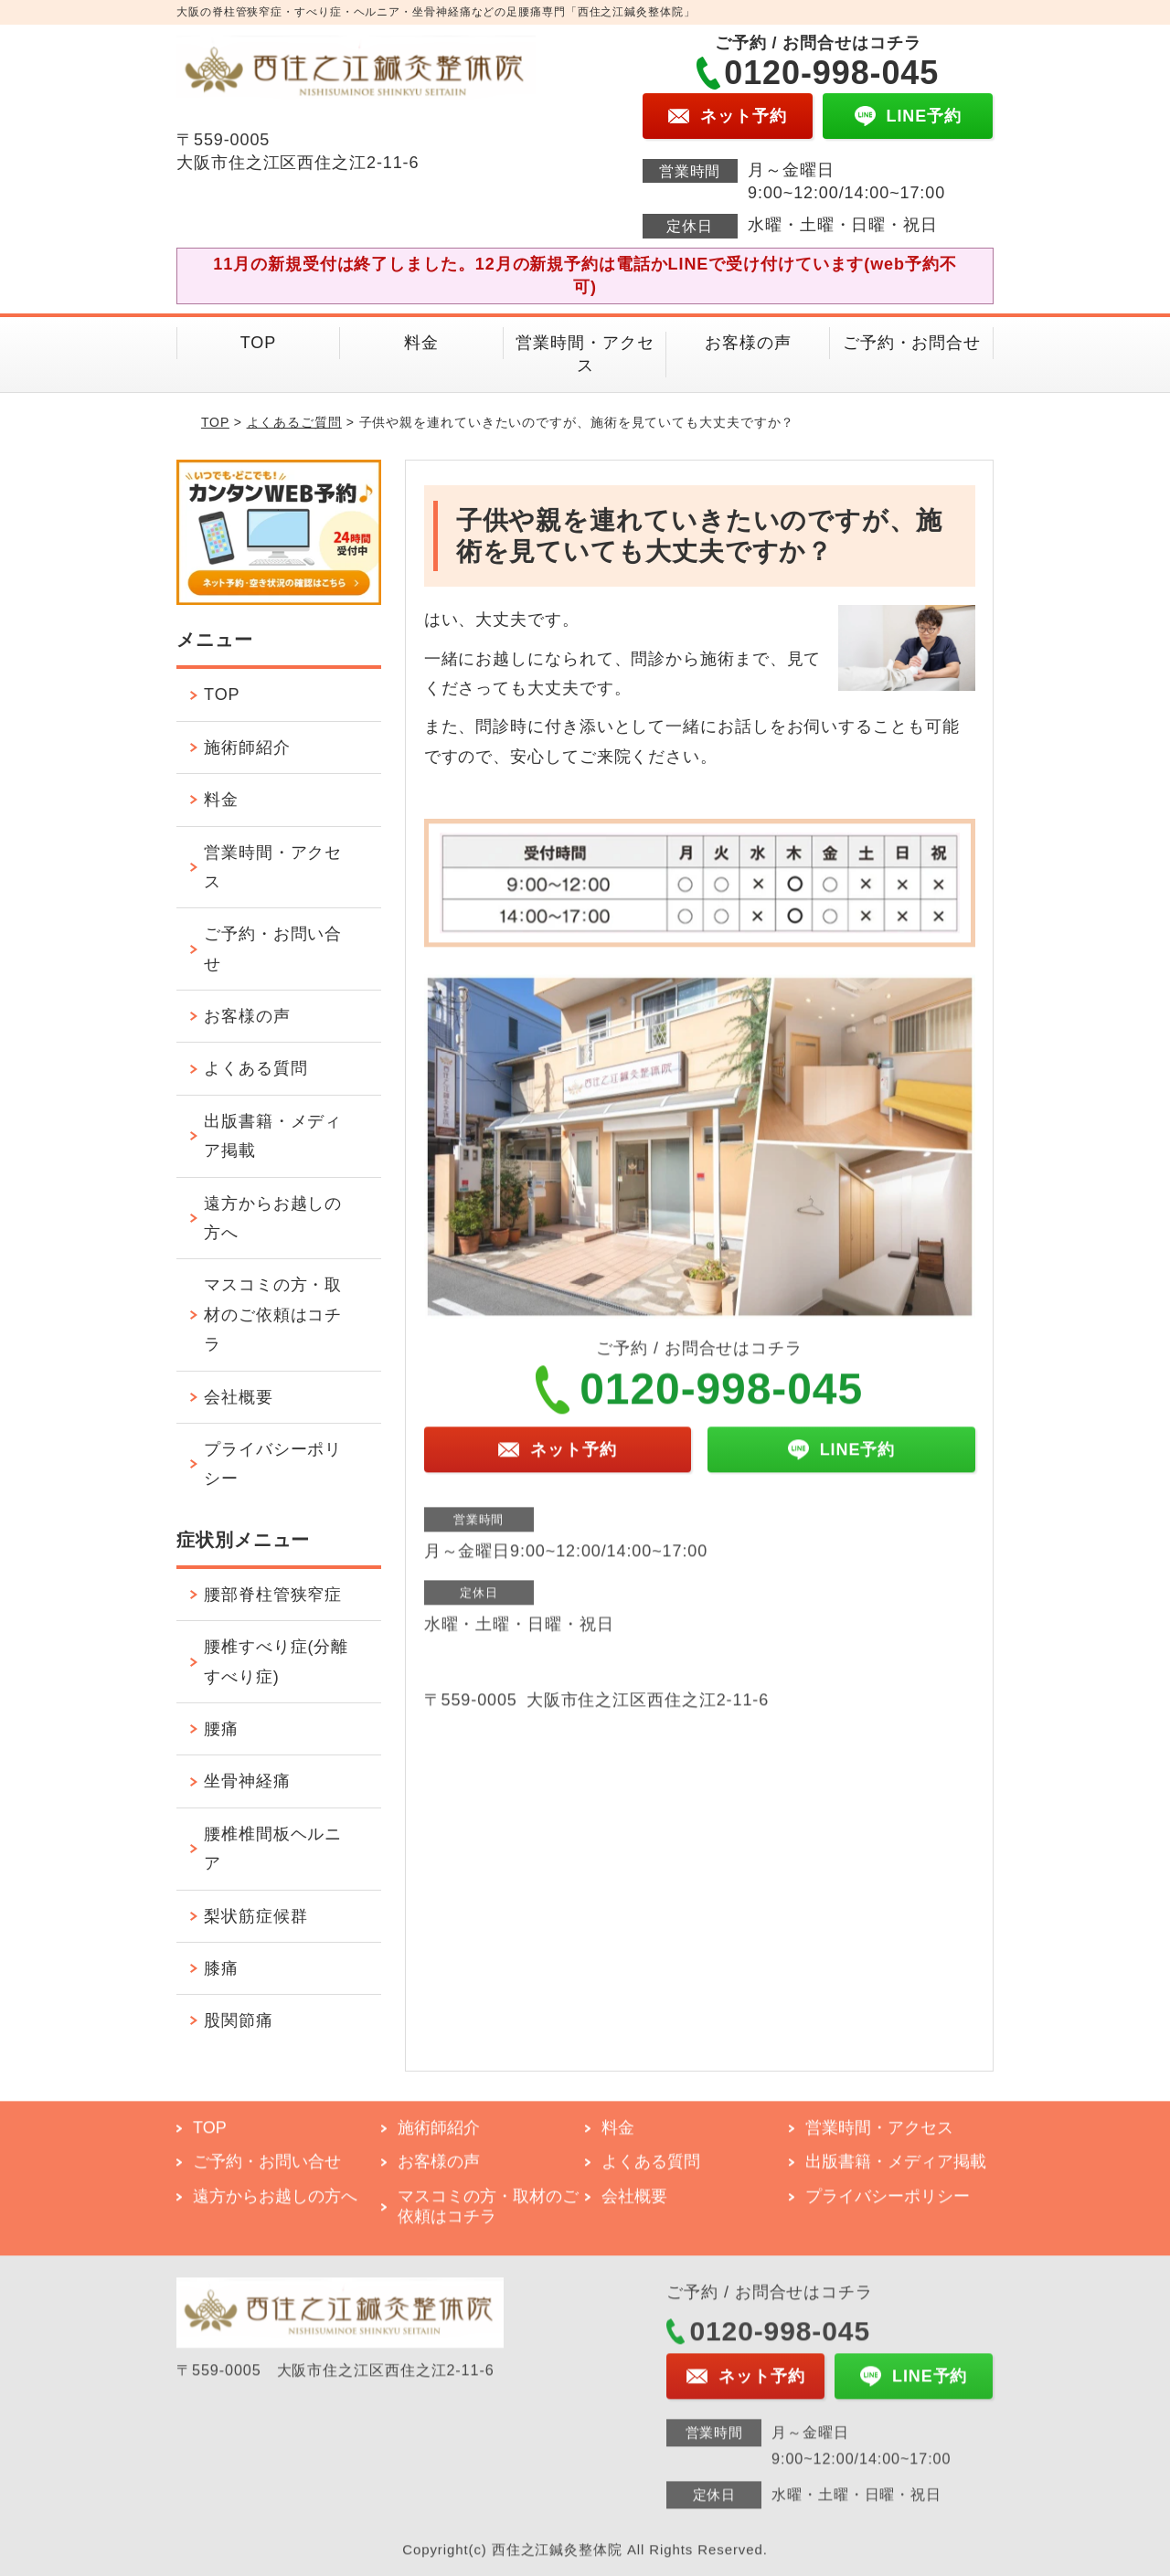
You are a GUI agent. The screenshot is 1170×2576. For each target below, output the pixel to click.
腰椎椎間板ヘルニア (273, 1848)
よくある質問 (255, 1068)
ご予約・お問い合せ (273, 948)
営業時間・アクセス (585, 354)
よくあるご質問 (294, 422)
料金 (421, 343)
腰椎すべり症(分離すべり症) (276, 1661)
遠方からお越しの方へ (273, 1218)
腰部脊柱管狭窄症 (273, 1594)
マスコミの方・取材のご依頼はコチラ (273, 1314)
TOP (258, 343)
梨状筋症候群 (255, 1916)
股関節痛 (238, 2020)
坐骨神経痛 (247, 1781)
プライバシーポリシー (273, 1464)
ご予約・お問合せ (912, 343)
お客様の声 (748, 343)
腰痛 (221, 1729)
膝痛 (221, 1968)
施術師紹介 (247, 747)
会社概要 (238, 1397)
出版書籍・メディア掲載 (273, 1136)
